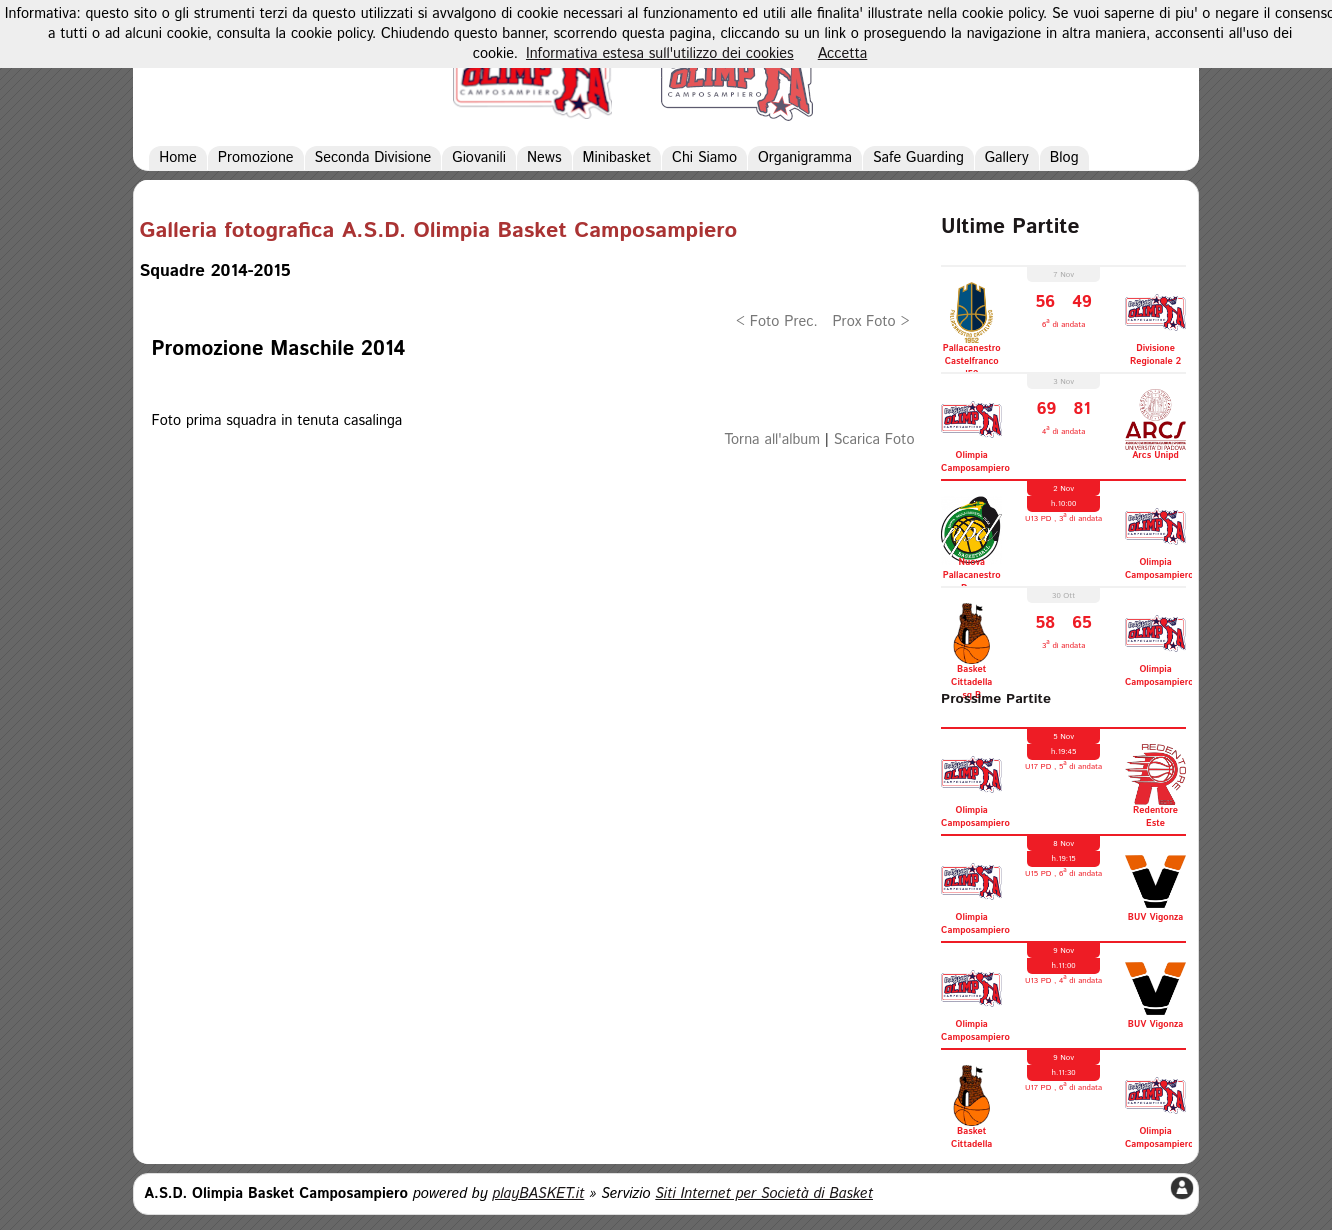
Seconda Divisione (373, 158)
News (544, 158)
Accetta (843, 54)
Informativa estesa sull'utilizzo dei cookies (660, 54)
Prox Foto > (870, 322)
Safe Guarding (918, 158)
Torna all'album (772, 440)
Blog (1064, 158)
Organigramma (805, 158)
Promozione (256, 158)
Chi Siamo (704, 158)
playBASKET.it (538, 1194)
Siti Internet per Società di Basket (764, 1194)
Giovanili (479, 158)
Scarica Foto (874, 440)
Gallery (1007, 158)
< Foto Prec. (777, 322)
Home (178, 158)
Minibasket (617, 158)
